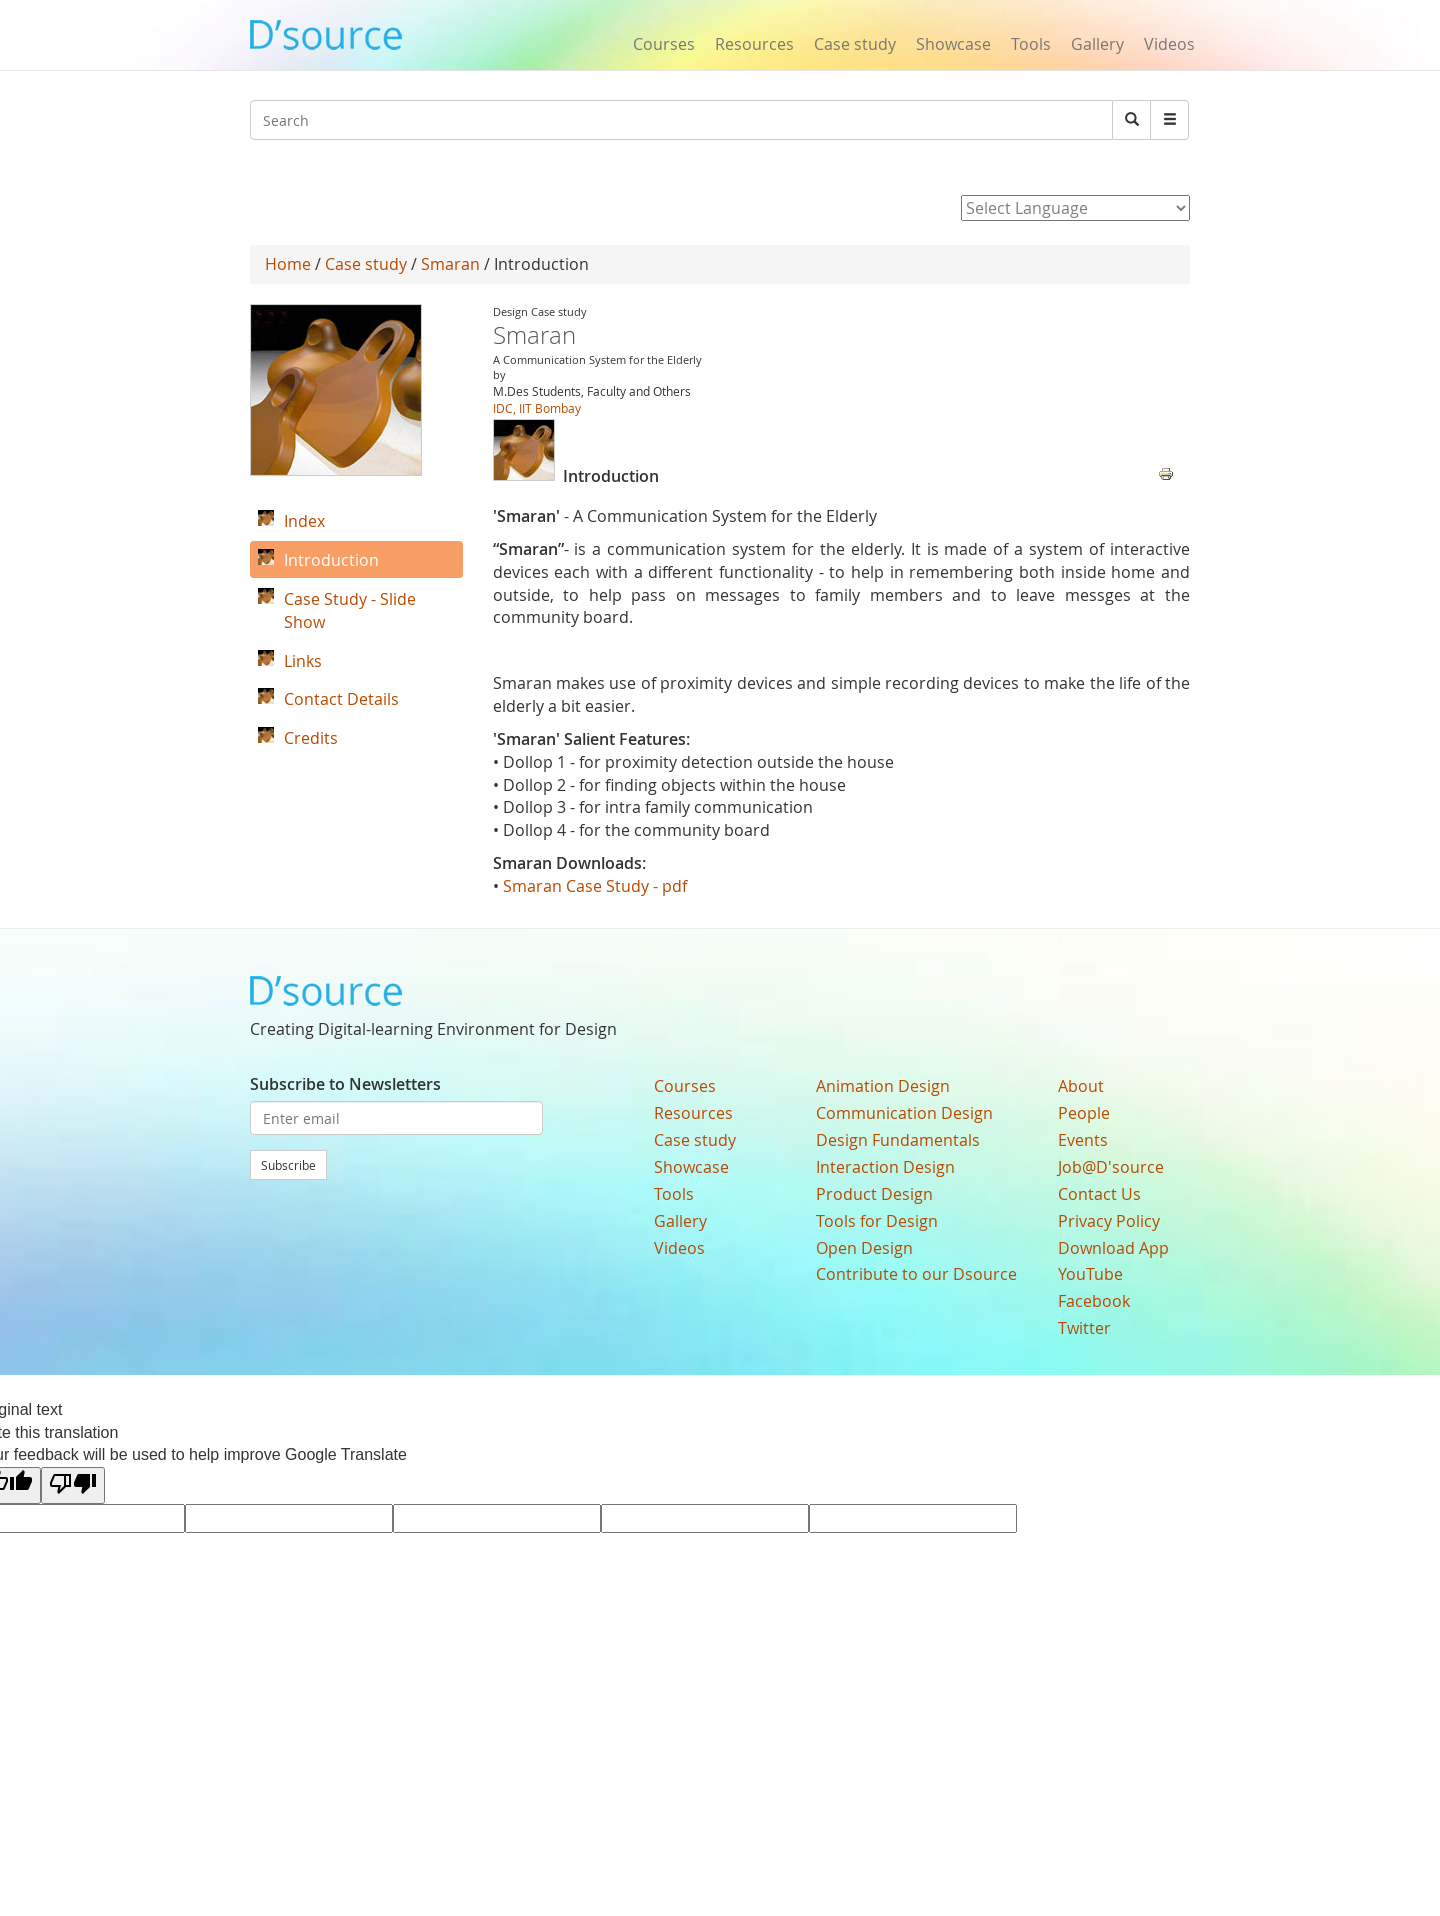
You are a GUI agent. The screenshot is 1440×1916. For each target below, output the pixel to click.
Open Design (864, 1248)
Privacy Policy (1109, 1221)
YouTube (1090, 1274)
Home (288, 264)
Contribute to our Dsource (916, 1274)
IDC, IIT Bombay (537, 408)
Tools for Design (877, 1221)
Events (1083, 1140)
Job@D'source (1111, 1167)
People (1084, 1113)
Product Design (874, 1194)
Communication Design (904, 1113)
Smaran (450, 264)
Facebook (1094, 1301)
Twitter (1084, 1328)
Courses (664, 44)
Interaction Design (885, 1167)
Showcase (953, 44)
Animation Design (883, 1086)
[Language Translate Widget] (1075, 208)
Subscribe (288, 1165)
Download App (1113, 1248)
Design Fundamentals (898, 1140)
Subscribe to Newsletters (345, 1084)
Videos (1169, 44)
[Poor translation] (73, 1485)
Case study (855, 44)
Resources (754, 44)
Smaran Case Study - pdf (597, 886)
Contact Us (1099, 1194)
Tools (1031, 44)
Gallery (1097, 44)
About (1081, 1086)
